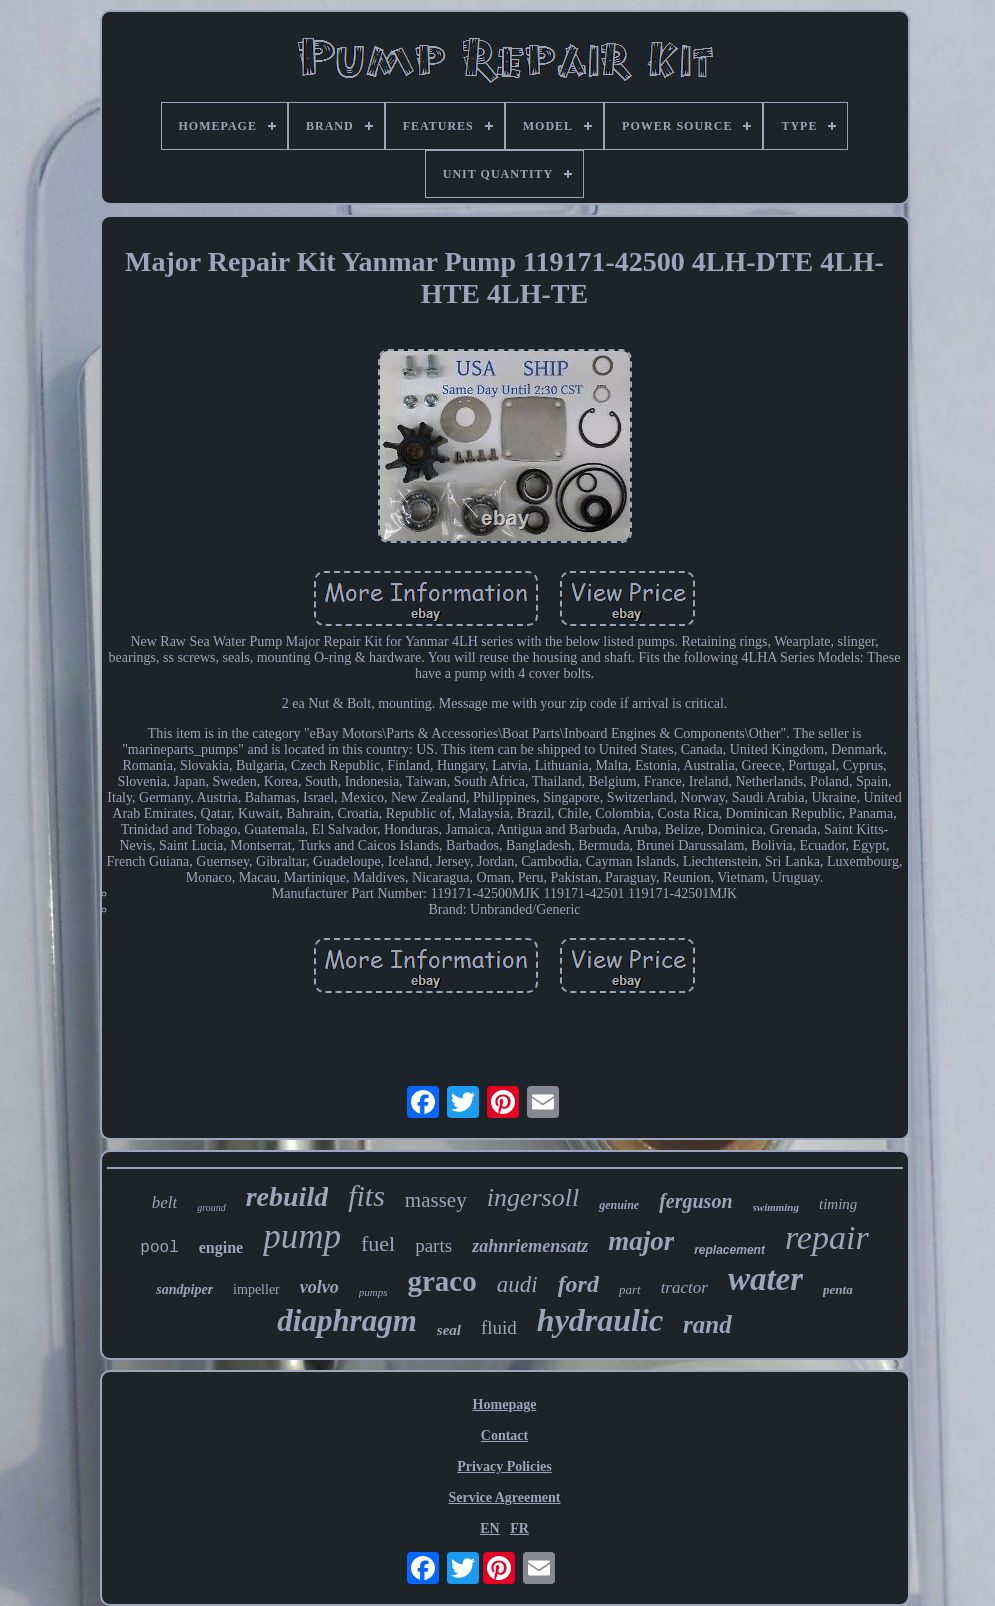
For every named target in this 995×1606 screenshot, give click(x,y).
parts (433, 1245)
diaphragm (347, 1320)
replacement (729, 1250)
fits (366, 1195)
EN (489, 1528)
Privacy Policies (504, 1466)
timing (838, 1204)
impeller (256, 1289)
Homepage (505, 1404)
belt (165, 1202)
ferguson (695, 1201)
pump (302, 1236)
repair (827, 1237)
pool (159, 1248)
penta (838, 1289)
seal (449, 1330)
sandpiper (184, 1289)
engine (221, 1247)
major (641, 1241)
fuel (378, 1243)
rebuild (287, 1196)
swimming (776, 1207)
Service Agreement (504, 1497)
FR (519, 1528)
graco (441, 1281)
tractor (684, 1287)
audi (517, 1284)
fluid (499, 1327)
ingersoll (533, 1197)
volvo (319, 1287)
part (630, 1289)
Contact (504, 1435)
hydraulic (600, 1320)
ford (578, 1284)
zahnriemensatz (530, 1246)
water (765, 1279)
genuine (619, 1205)
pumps (373, 1292)
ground (211, 1207)
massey (436, 1200)
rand (707, 1324)
